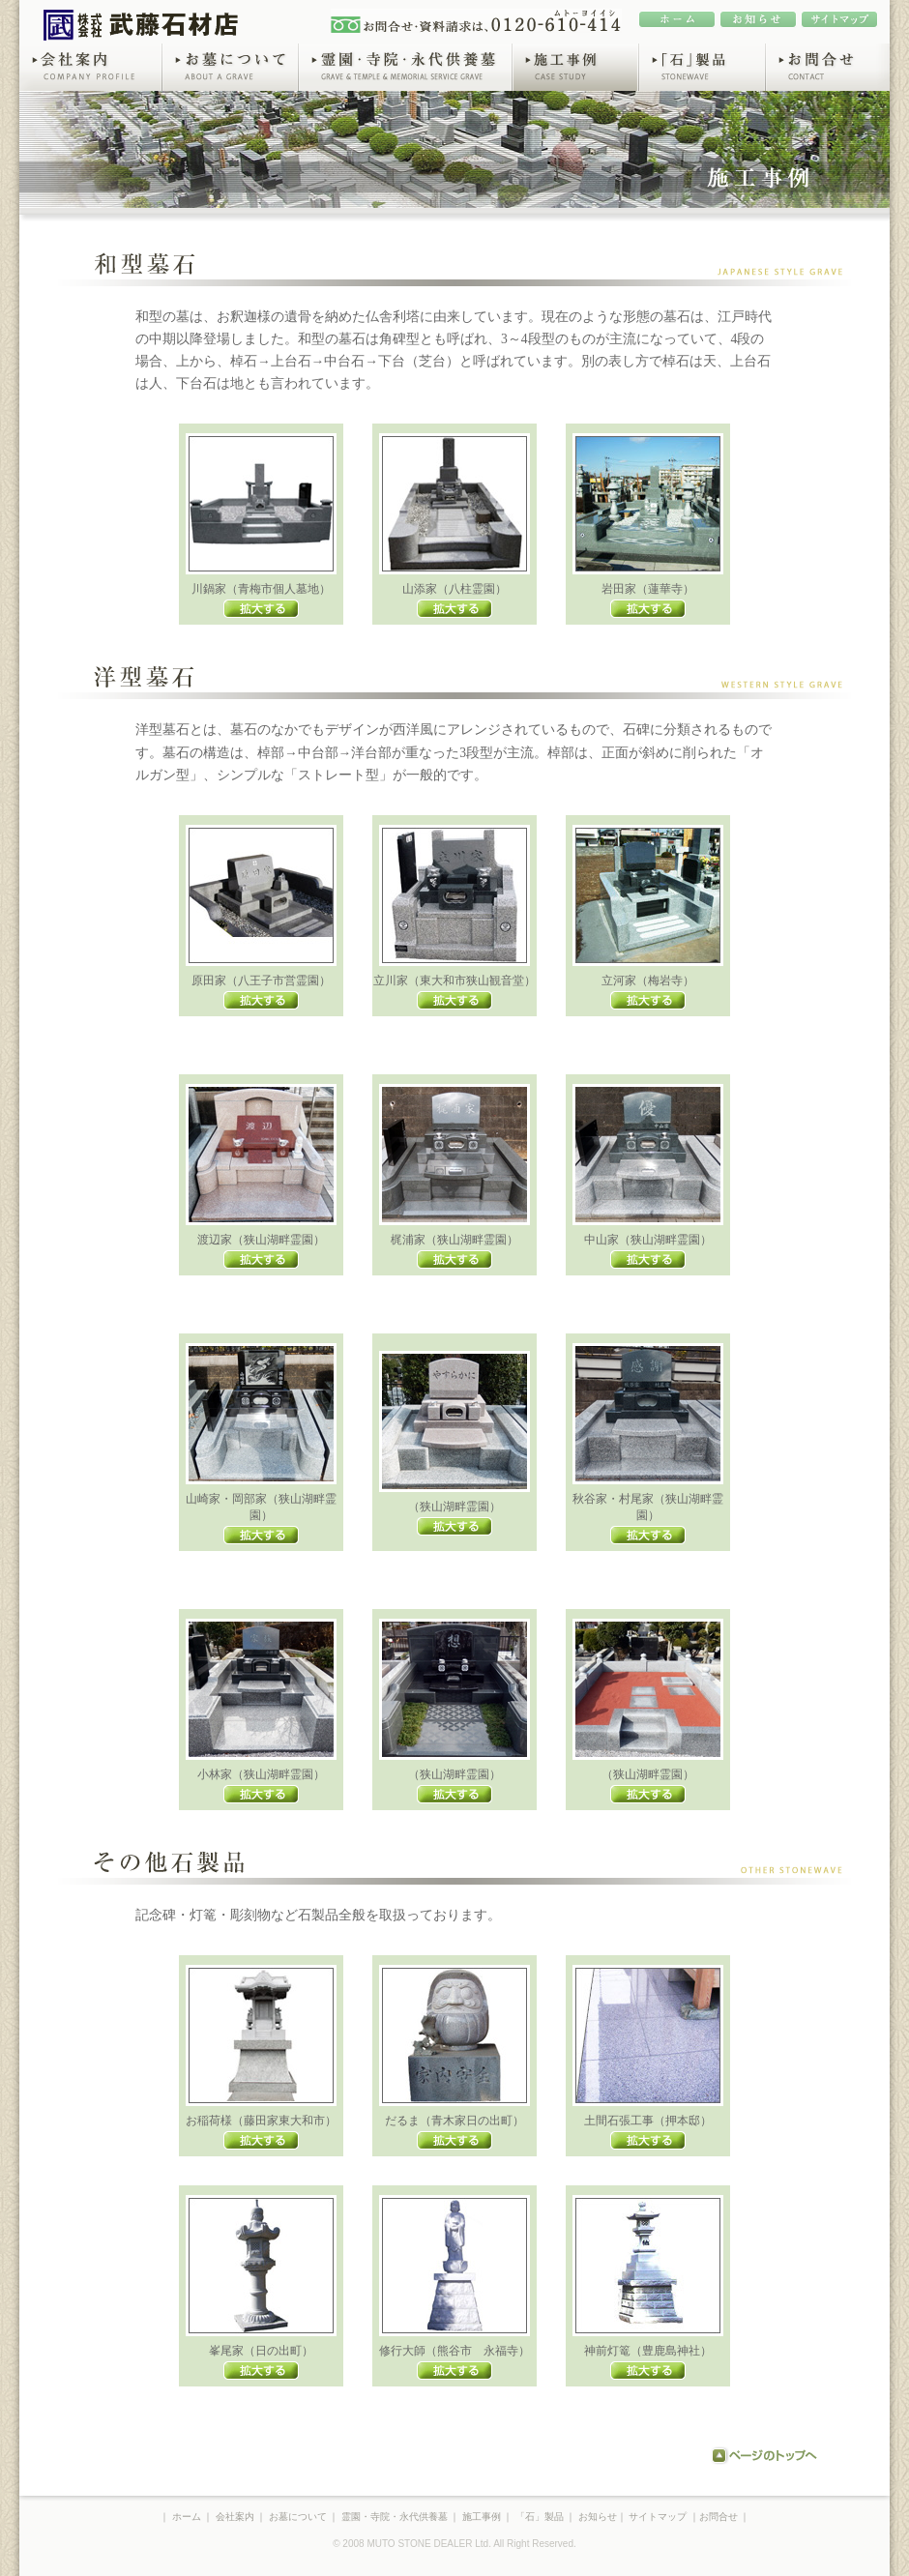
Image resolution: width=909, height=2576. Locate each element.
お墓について (229, 67)
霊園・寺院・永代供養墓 (405, 67)
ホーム (186, 2516)
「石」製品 (701, 67)
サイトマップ (658, 2516)
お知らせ (597, 2516)
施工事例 (575, 67)
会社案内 (90, 67)
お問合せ (827, 67)
